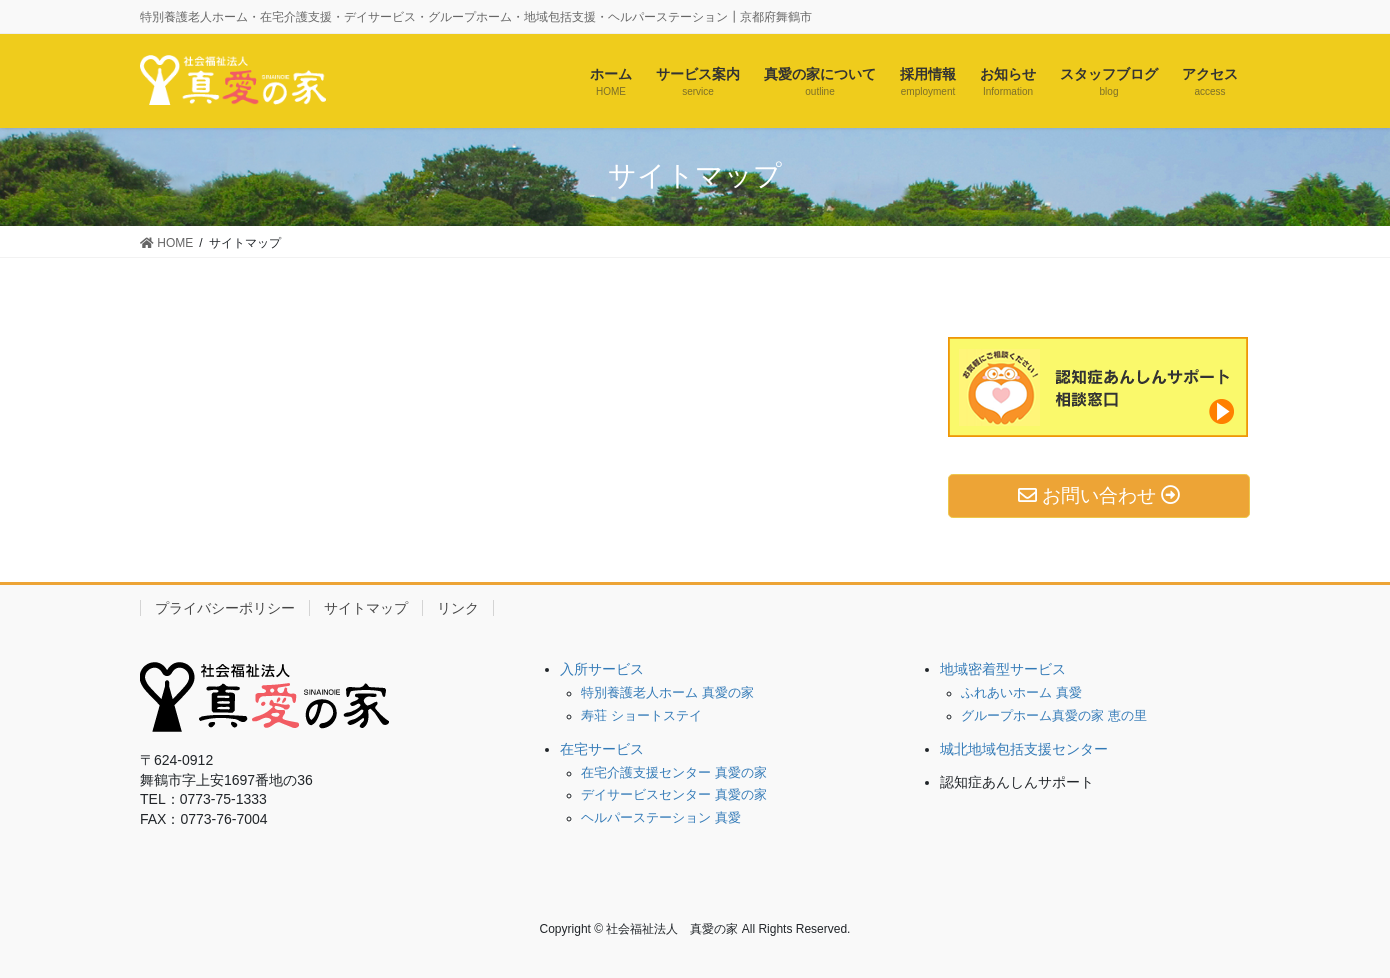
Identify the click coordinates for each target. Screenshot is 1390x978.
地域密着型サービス (1003, 669)
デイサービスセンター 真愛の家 (674, 795)
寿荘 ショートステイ (641, 716)
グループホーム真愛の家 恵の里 (1054, 716)
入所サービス (602, 669)
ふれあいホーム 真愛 (1021, 693)
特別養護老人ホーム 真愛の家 (667, 693)
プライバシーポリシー (225, 608)
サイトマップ (366, 608)
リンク (458, 608)
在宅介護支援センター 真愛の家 (674, 773)
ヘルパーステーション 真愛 (661, 818)
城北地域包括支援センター (1024, 749)
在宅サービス (602, 749)
